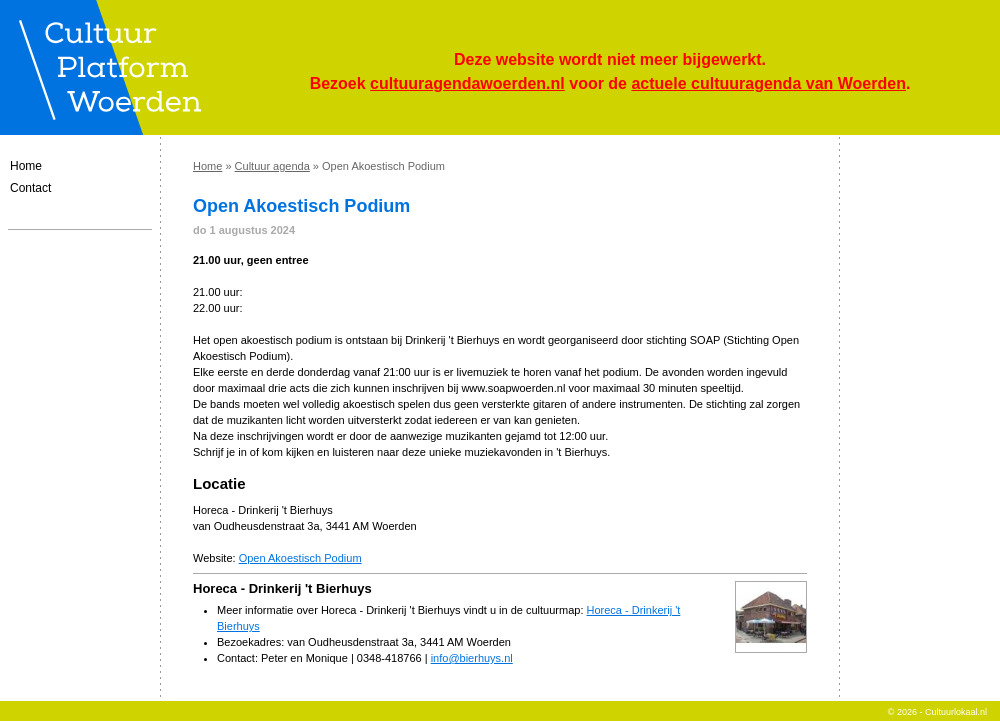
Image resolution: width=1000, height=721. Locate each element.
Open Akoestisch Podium (300, 558)
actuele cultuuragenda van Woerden (768, 83)
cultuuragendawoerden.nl (467, 83)
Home (26, 166)
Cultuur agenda (272, 166)
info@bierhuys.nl (472, 658)
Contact (30, 188)
